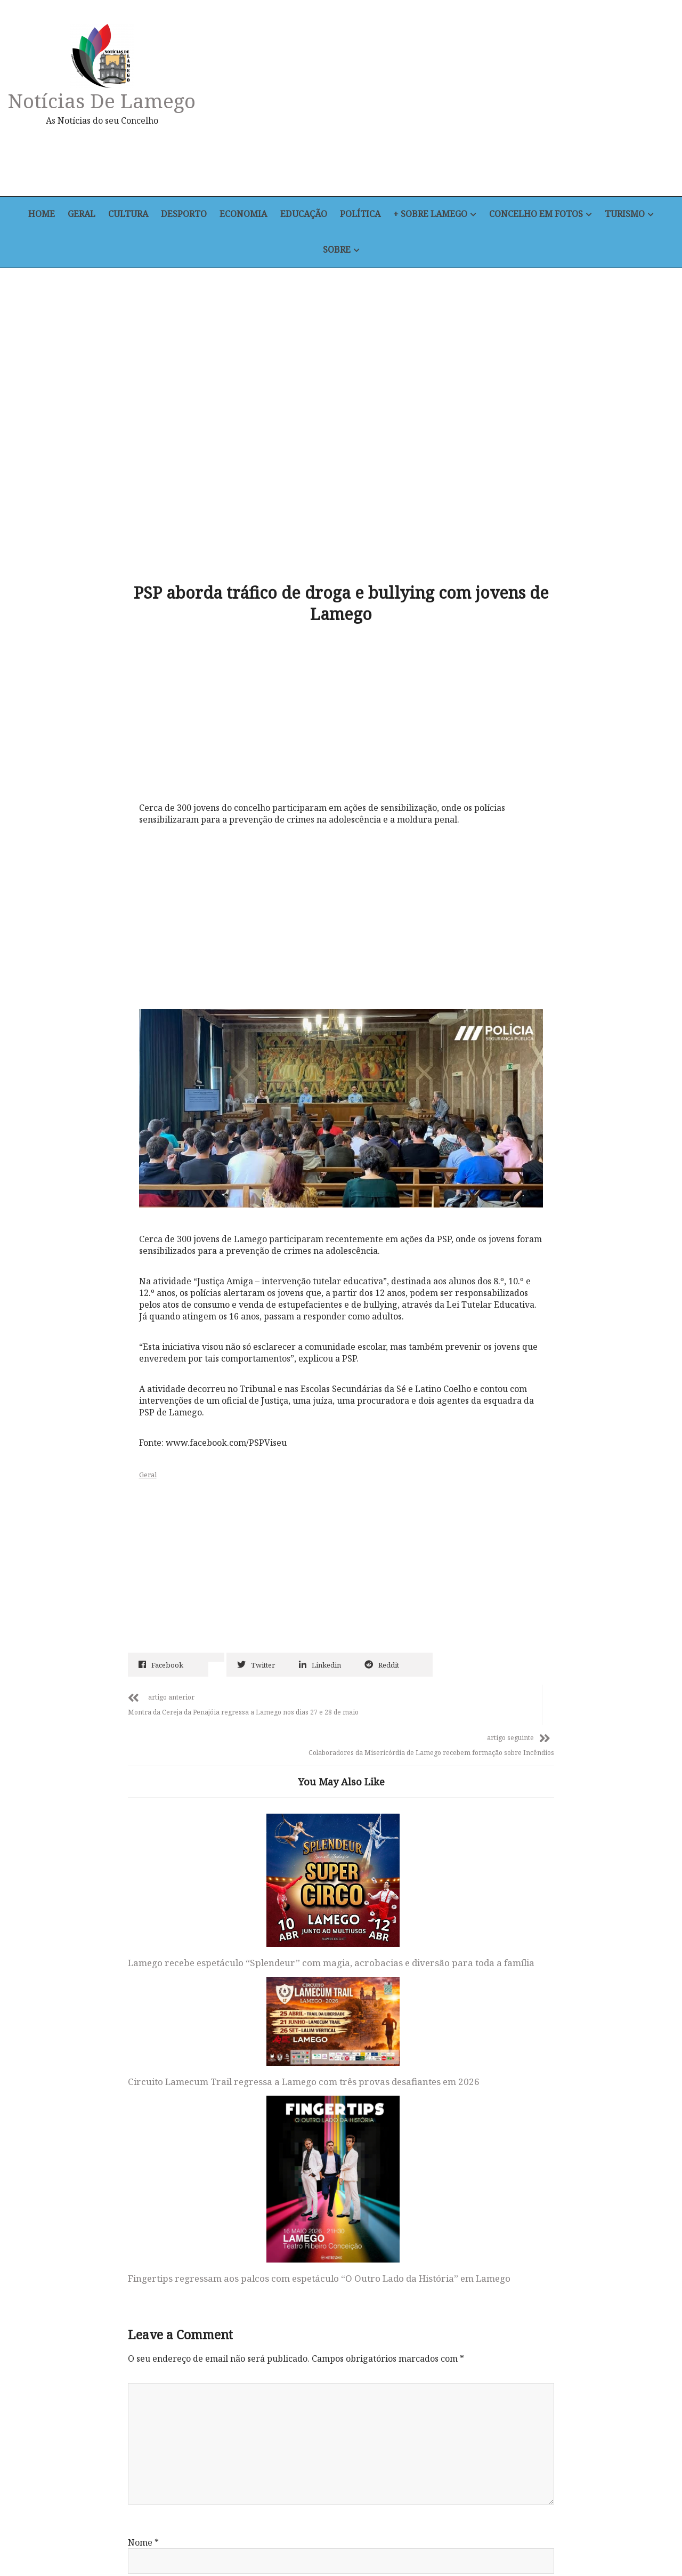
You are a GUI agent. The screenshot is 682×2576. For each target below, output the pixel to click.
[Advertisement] (445, 103)
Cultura (124, 215)
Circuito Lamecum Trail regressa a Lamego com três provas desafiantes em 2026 (332, 1775)
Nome (143, 2141)
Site (135, 2280)
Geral (76, 215)
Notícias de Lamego (104, 100)
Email (143, 2211)
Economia (242, 215)
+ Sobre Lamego (434, 215)
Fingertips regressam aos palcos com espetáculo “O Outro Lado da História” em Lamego (474, 1858)
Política (363, 215)
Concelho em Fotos (542, 215)
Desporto (181, 215)
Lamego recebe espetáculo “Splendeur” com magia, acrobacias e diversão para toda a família (187, 1825)
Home (34, 215)
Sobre (337, 250)
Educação (304, 215)
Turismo (632, 215)
